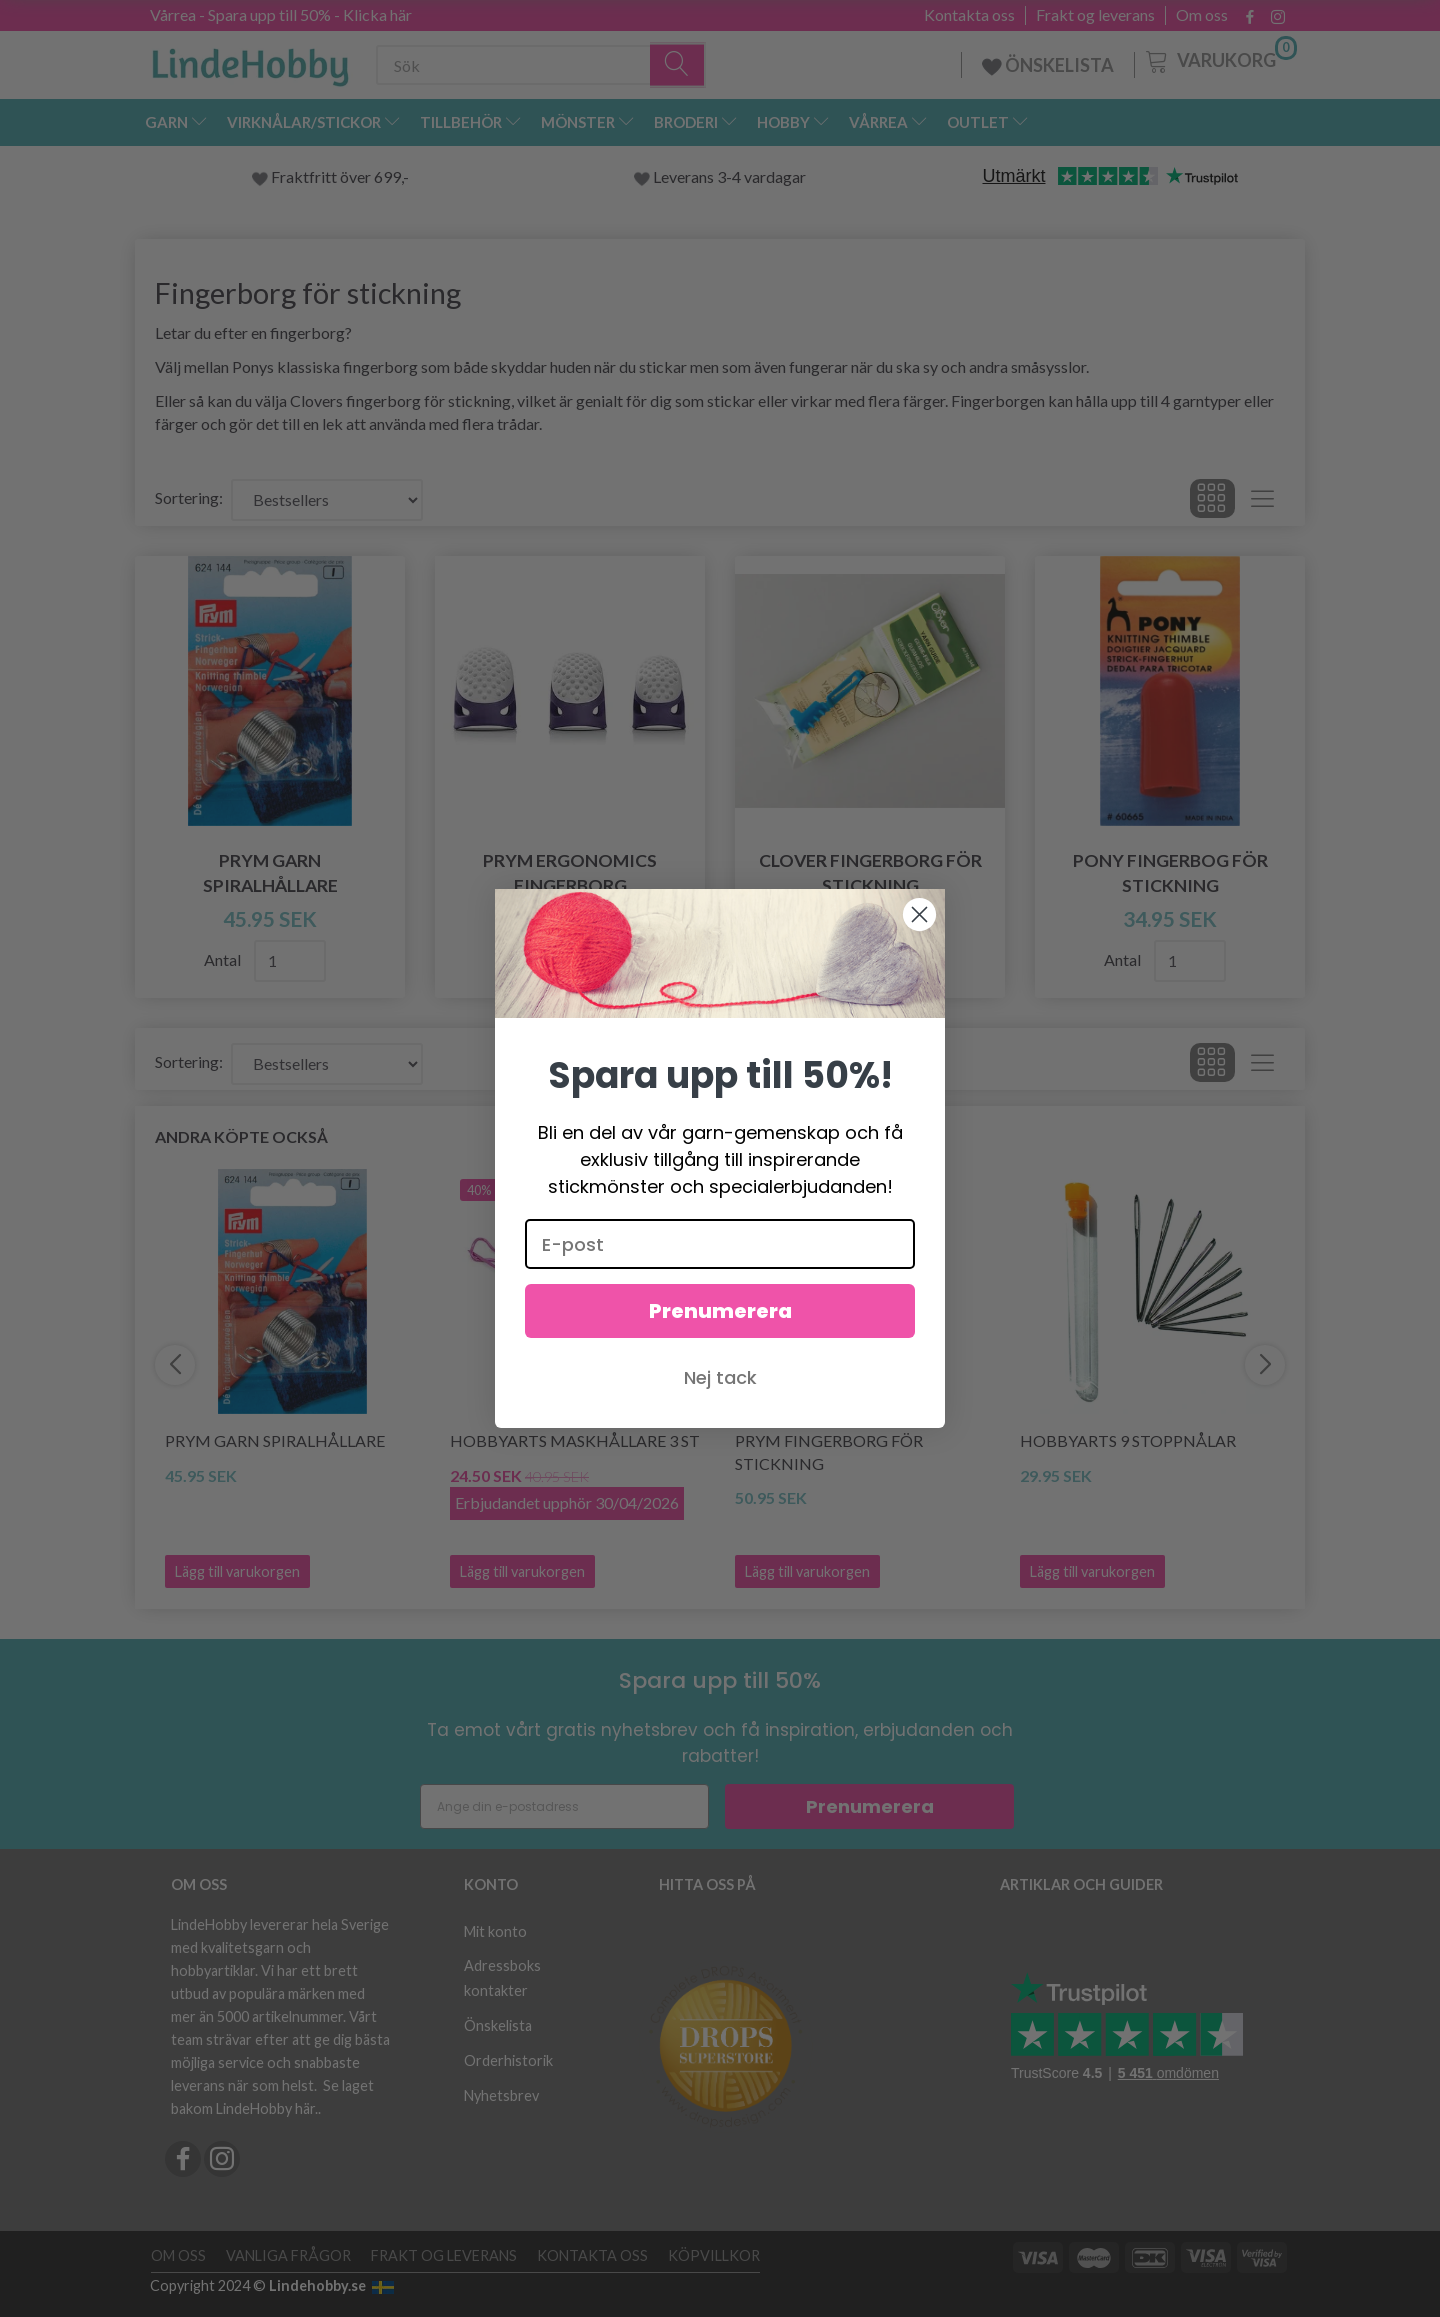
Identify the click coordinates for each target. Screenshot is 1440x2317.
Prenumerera (720, 1353)
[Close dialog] (919, 956)
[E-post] (720, 1286)
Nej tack (720, 1419)
